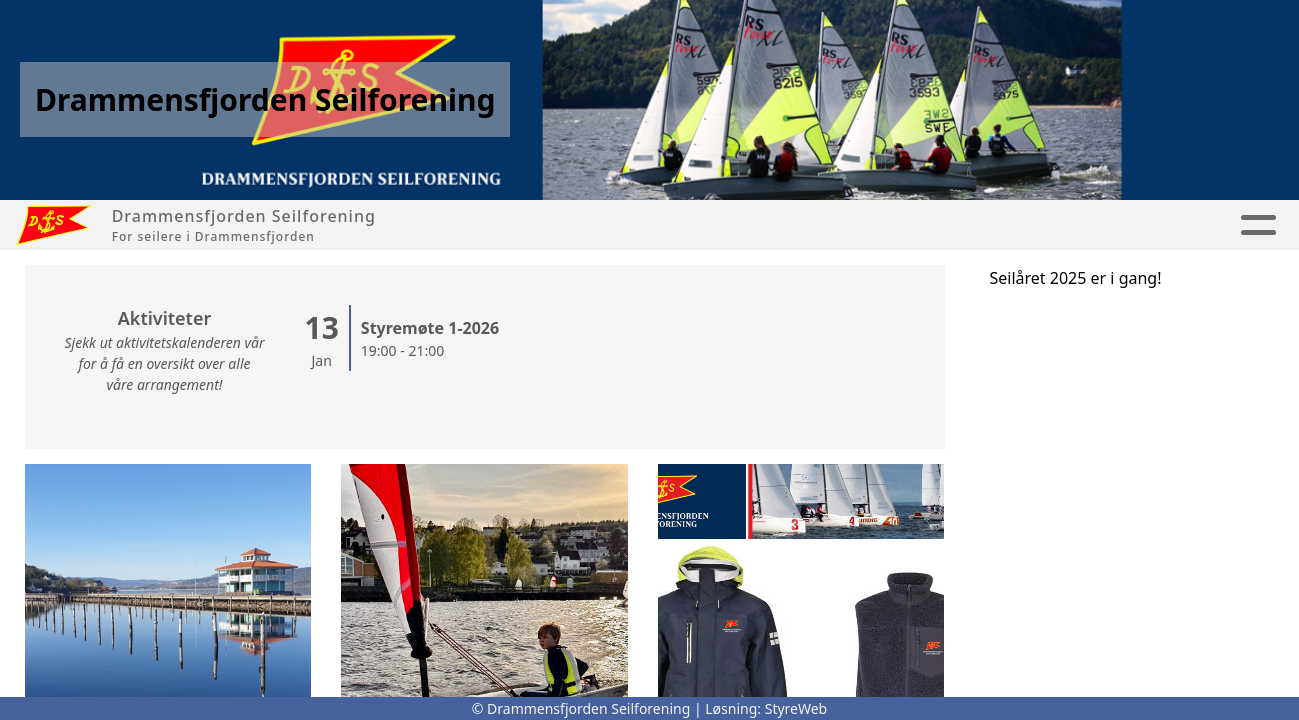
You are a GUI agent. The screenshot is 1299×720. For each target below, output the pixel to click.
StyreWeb (796, 708)
